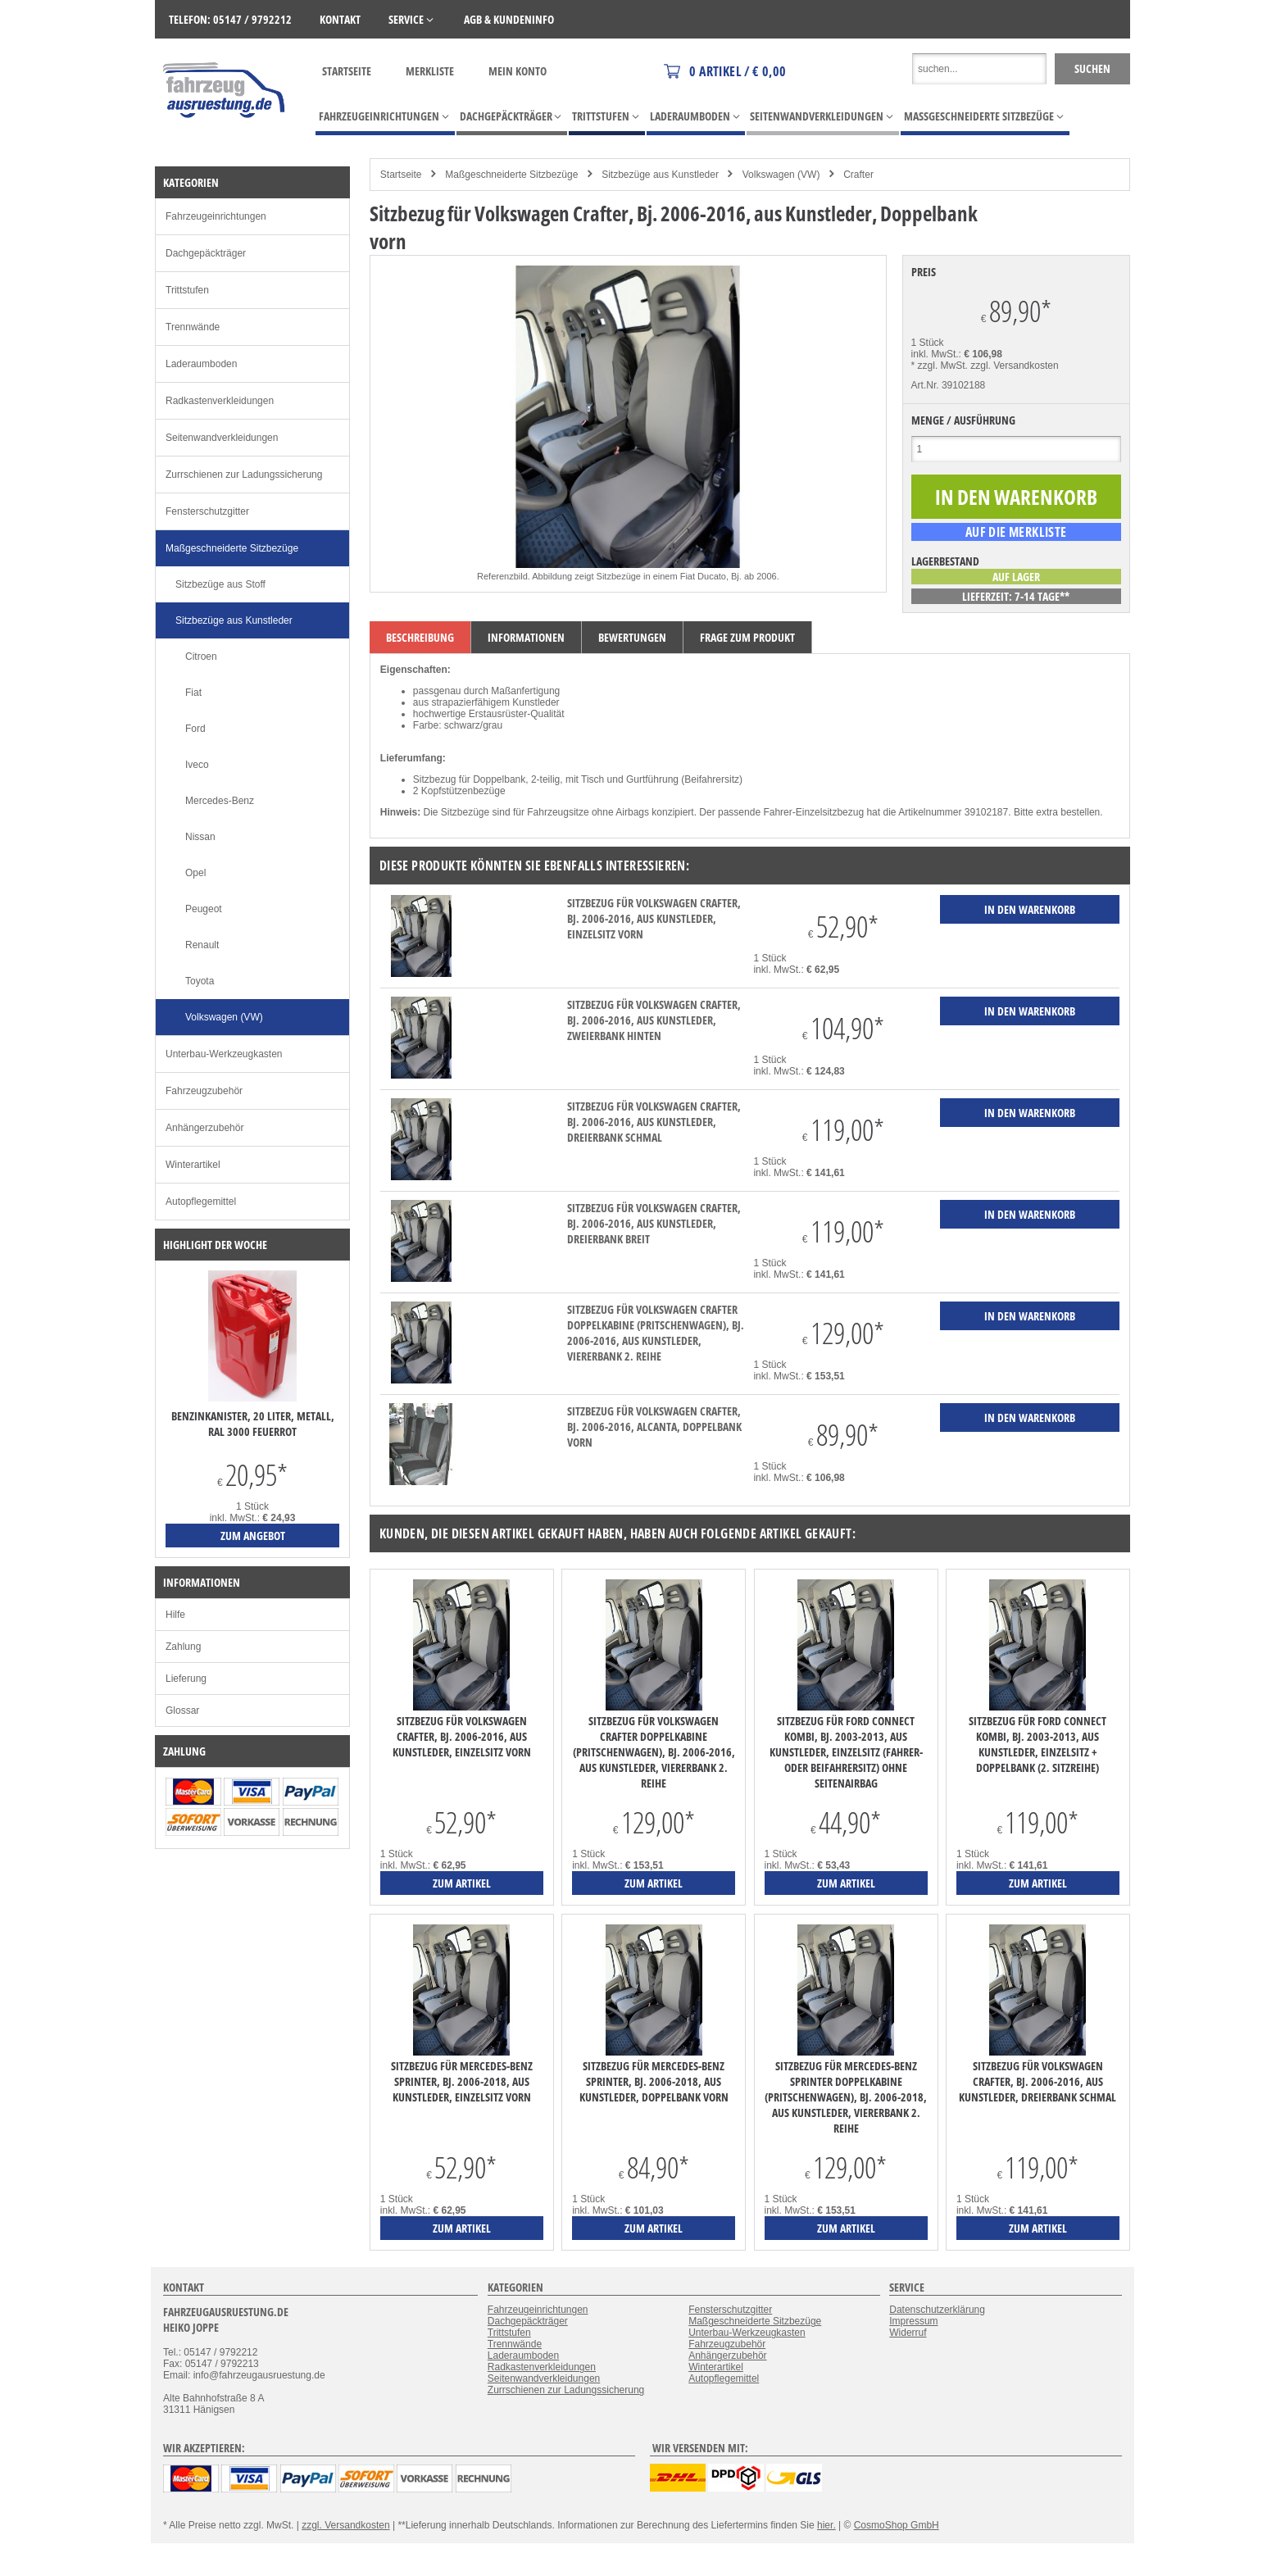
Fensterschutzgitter (207, 511)
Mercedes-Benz (219, 800)
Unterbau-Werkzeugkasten (224, 1054)
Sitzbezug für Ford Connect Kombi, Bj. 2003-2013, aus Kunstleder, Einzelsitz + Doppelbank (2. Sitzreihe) (1037, 1744)
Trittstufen (187, 290)
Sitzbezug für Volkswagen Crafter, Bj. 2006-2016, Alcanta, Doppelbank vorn (654, 1426)
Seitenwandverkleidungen (222, 437)
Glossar (182, 1710)
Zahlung (183, 1646)
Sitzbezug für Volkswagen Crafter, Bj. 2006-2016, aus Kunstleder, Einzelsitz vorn (654, 918)
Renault (202, 945)
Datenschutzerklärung (937, 2309)
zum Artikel (462, 1883)
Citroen (201, 656)
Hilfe (175, 1614)
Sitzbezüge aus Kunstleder (660, 174)
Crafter (858, 174)
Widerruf (907, 2332)
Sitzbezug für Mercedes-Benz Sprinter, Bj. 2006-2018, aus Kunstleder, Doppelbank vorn (654, 2081)
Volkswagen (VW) (781, 174)
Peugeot (203, 909)
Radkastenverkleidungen (220, 401)
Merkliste (430, 71)
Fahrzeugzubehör (204, 1091)
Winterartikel (193, 1164)
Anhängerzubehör (204, 1128)
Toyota (199, 981)
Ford (195, 728)
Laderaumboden (201, 364)
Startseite (346, 71)
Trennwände (193, 327)
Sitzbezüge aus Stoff (220, 584)
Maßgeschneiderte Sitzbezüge (511, 174)
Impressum (913, 2321)
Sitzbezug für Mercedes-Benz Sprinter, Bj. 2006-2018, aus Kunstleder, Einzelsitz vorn (462, 2081)
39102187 (986, 812)
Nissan (200, 837)
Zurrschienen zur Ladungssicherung (244, 474)
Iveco (197, 764)
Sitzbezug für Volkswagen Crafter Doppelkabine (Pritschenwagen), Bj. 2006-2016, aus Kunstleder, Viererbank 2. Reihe (655, 1333)
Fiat (193, 692)
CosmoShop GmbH (896, 2525)
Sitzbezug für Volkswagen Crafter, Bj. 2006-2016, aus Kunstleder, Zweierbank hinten (654, 1020)
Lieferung (186, 1678)
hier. (826, 2525)
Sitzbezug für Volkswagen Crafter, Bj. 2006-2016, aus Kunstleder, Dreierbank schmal (654, 1121)
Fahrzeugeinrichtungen (216, 216)
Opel (195, 873)
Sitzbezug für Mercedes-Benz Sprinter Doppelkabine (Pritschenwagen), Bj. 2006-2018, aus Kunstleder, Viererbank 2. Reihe (846, 2097)
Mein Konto (517, 71)
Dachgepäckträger (206, 253)
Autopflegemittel (201, 1201)
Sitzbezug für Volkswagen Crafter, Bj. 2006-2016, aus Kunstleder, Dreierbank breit (654, 1223)
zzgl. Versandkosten (1014, 365)
